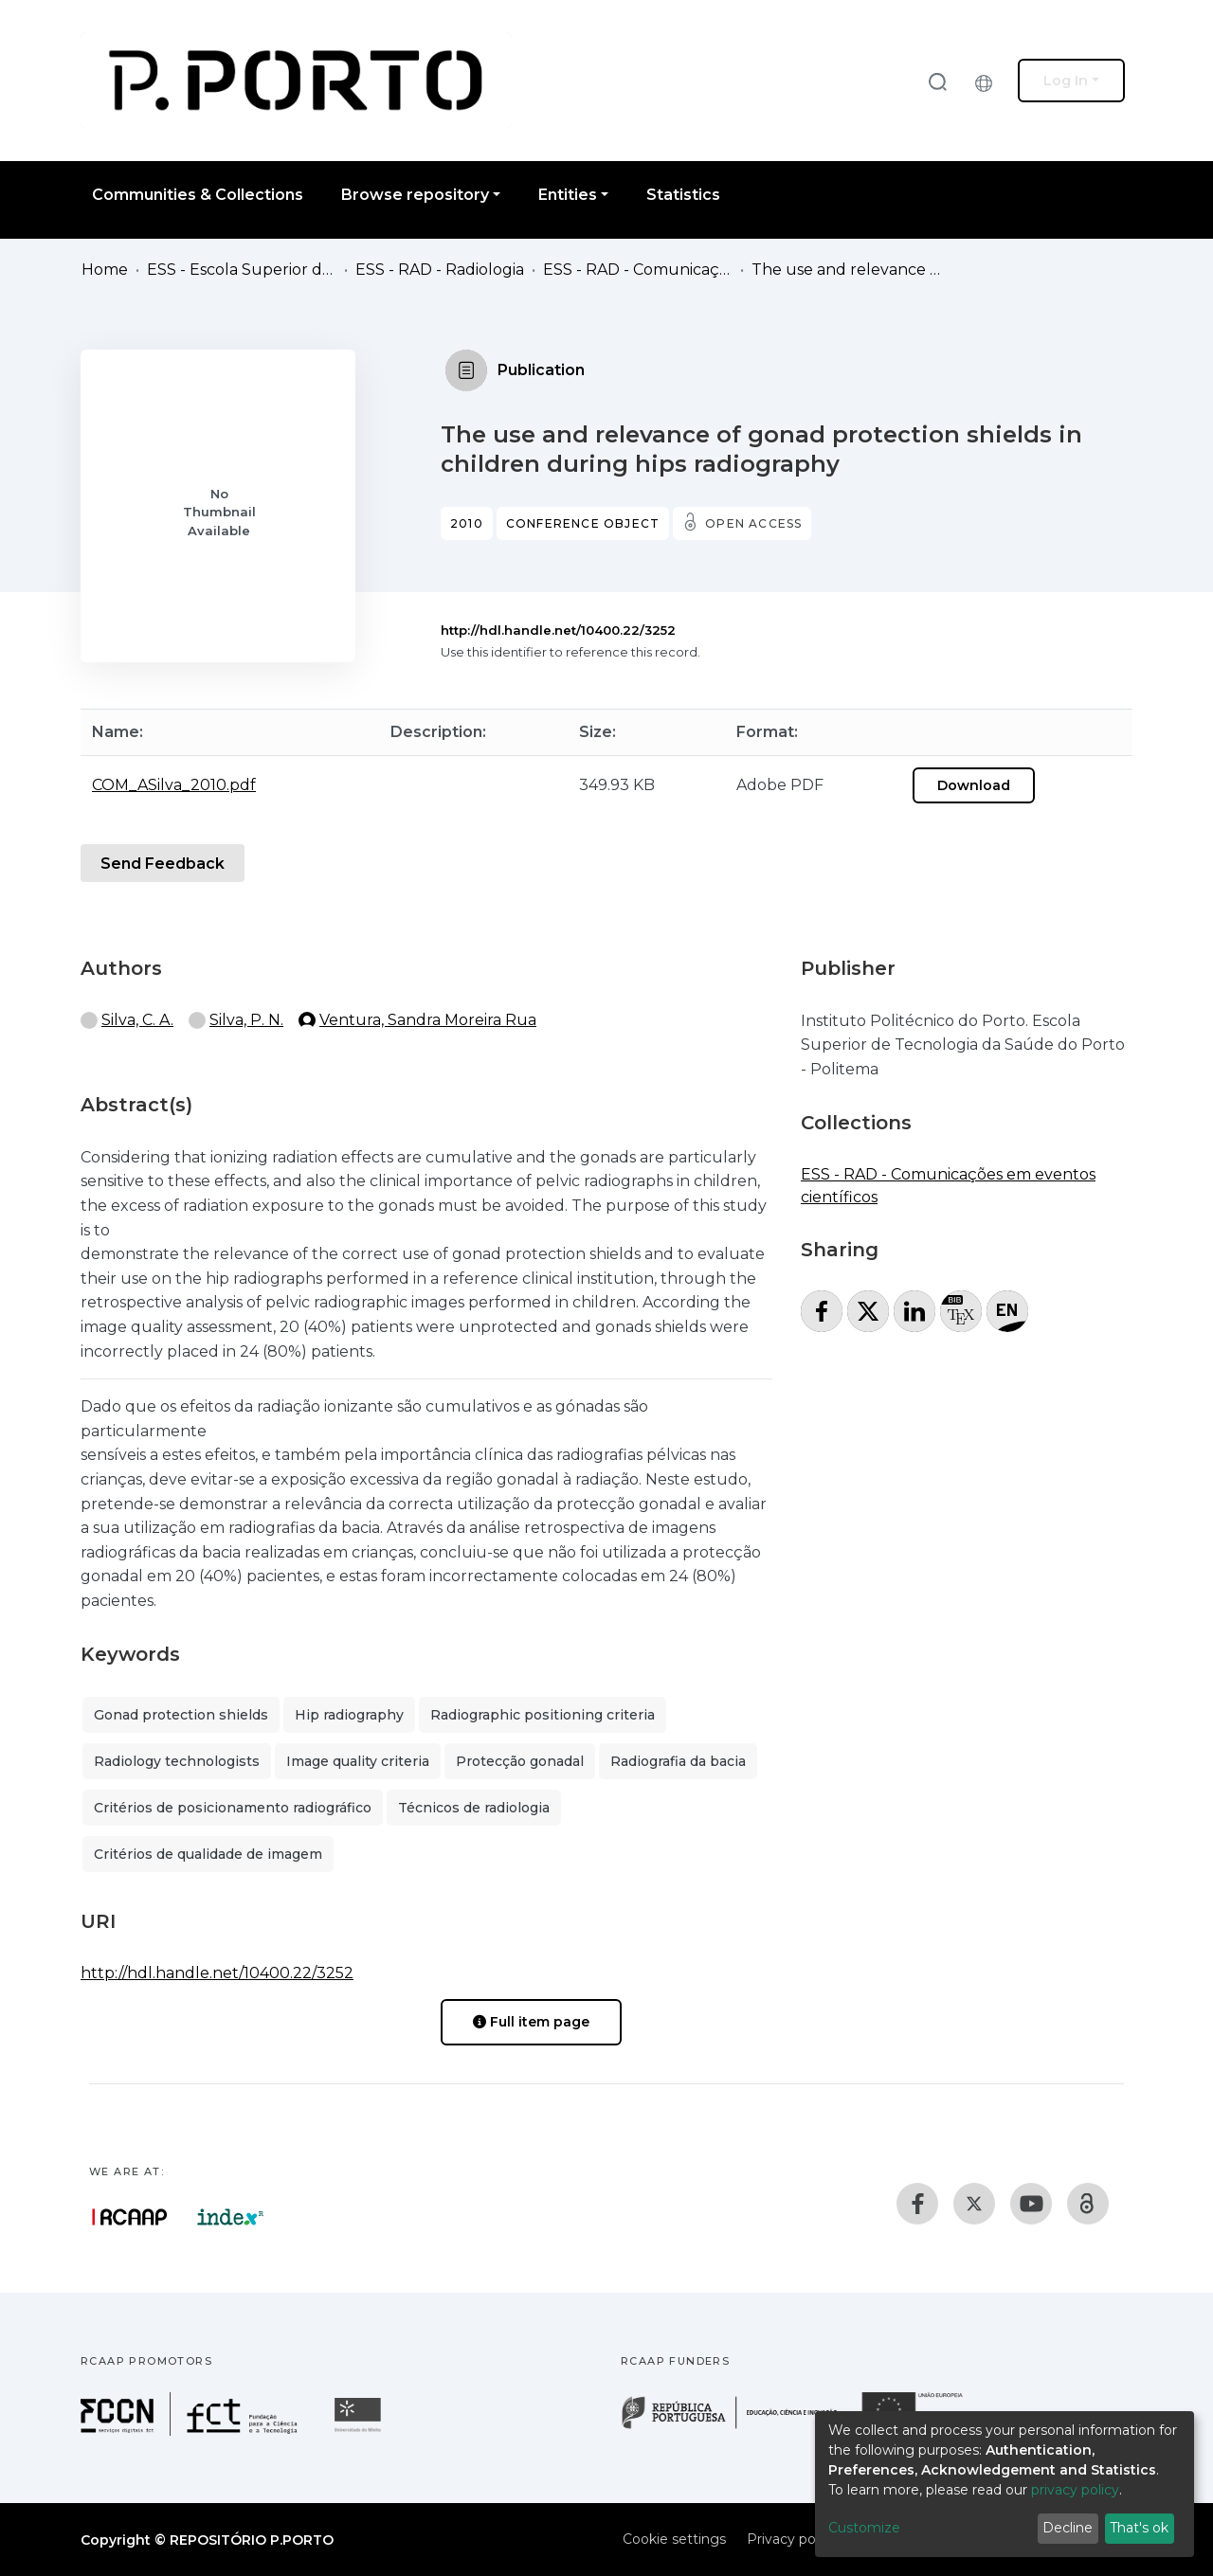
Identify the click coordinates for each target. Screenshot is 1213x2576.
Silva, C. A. (137, 1020)
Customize (864, 2527)
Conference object (583, 523)
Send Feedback (162, 864)
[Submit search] (937, 81)
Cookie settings (674, 2539)
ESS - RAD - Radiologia (439, 270)
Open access (753, 523)
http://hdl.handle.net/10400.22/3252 (558, 630)
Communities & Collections (197, 195)
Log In (1065, 80)
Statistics (683, 195)
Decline (1067, 2527)
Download (973, 785)
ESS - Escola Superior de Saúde (241, 270)
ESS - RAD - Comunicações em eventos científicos (638, 270)
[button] (988, 80)
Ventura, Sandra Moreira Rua (427, 1020)
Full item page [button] (531, 2021)
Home (104, 270)
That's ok (1139, 2527)
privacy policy (1075, 2489)
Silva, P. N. (246, 1020)
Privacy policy (792, 2539)
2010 (466, 523)
